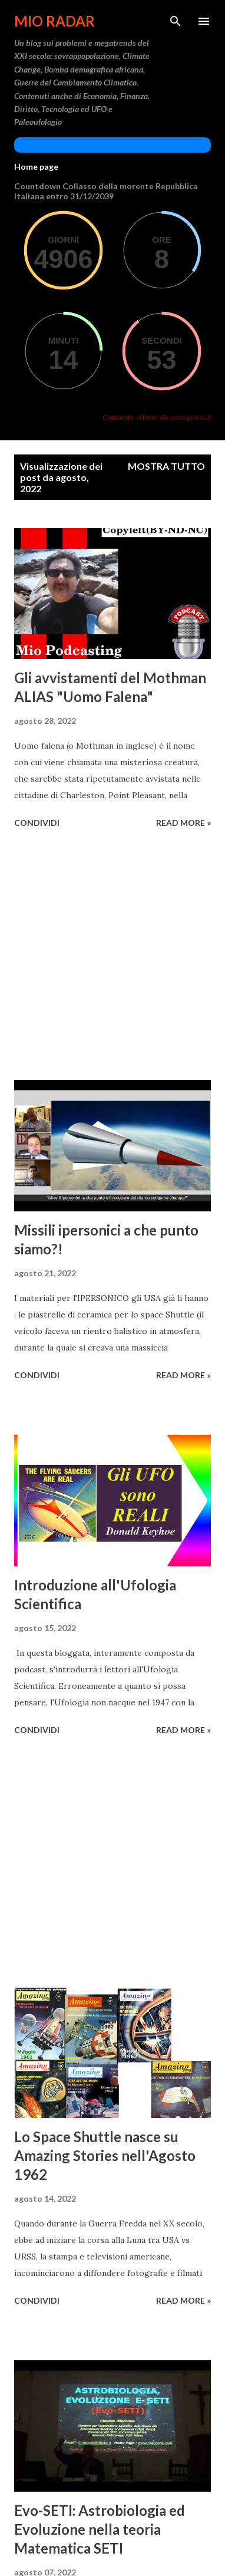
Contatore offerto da (156, 417)
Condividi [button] (36, 823)
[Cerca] (175, 21)
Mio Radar (54, 20)
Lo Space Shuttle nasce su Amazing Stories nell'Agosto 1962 (105, 2155)
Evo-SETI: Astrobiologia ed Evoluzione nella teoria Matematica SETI (99, 2529)
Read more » (183, 823)
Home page (36, 167)
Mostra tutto (166, 466)
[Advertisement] (112, 956)
